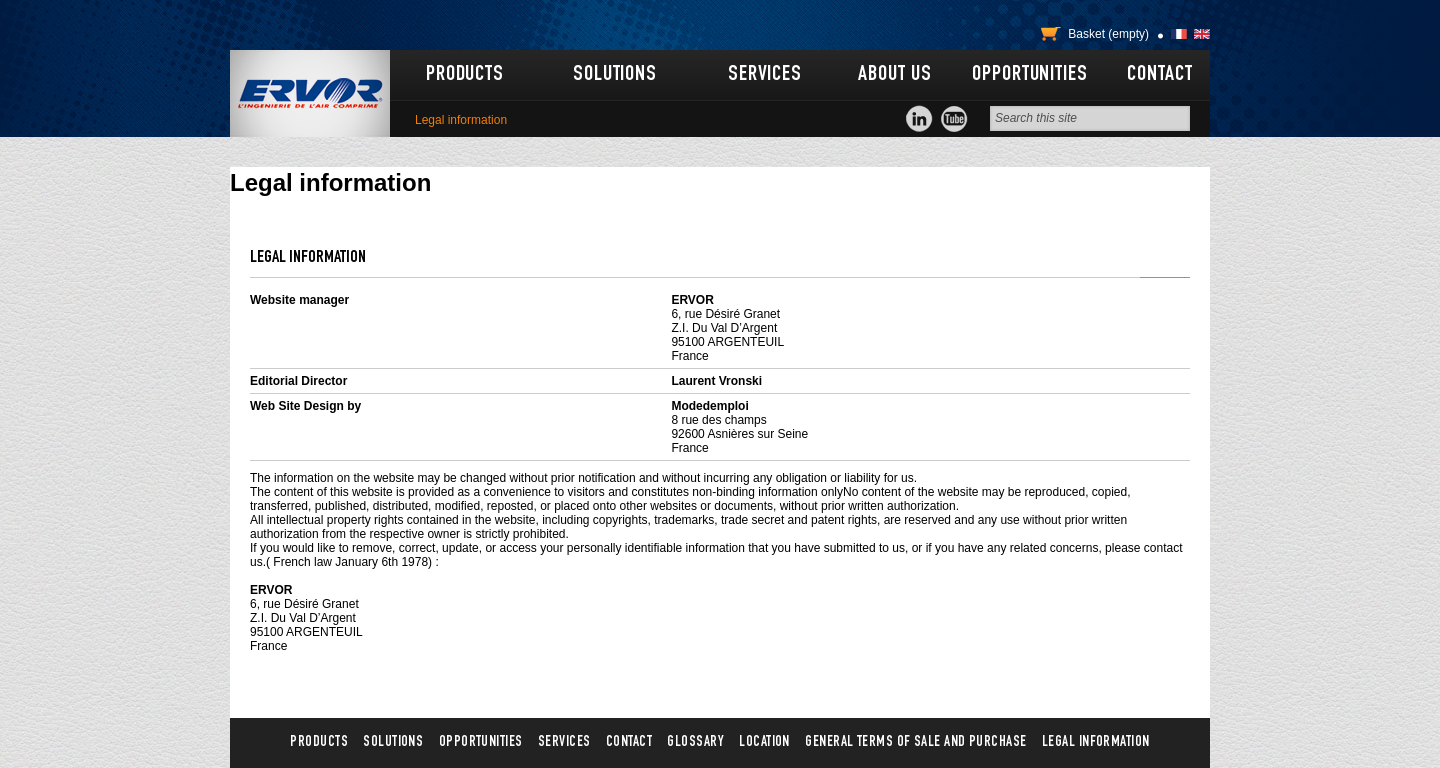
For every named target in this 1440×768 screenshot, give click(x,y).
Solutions (615, 75)
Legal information (1096, 742)
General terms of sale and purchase (915, 742)
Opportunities (1029, 75)
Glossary (695, 742)
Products (465, 75)
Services (765, 75)
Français (1179, 34)
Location (764, 742)
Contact (1159, 75)
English (1202, 34)
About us (894, 75)
